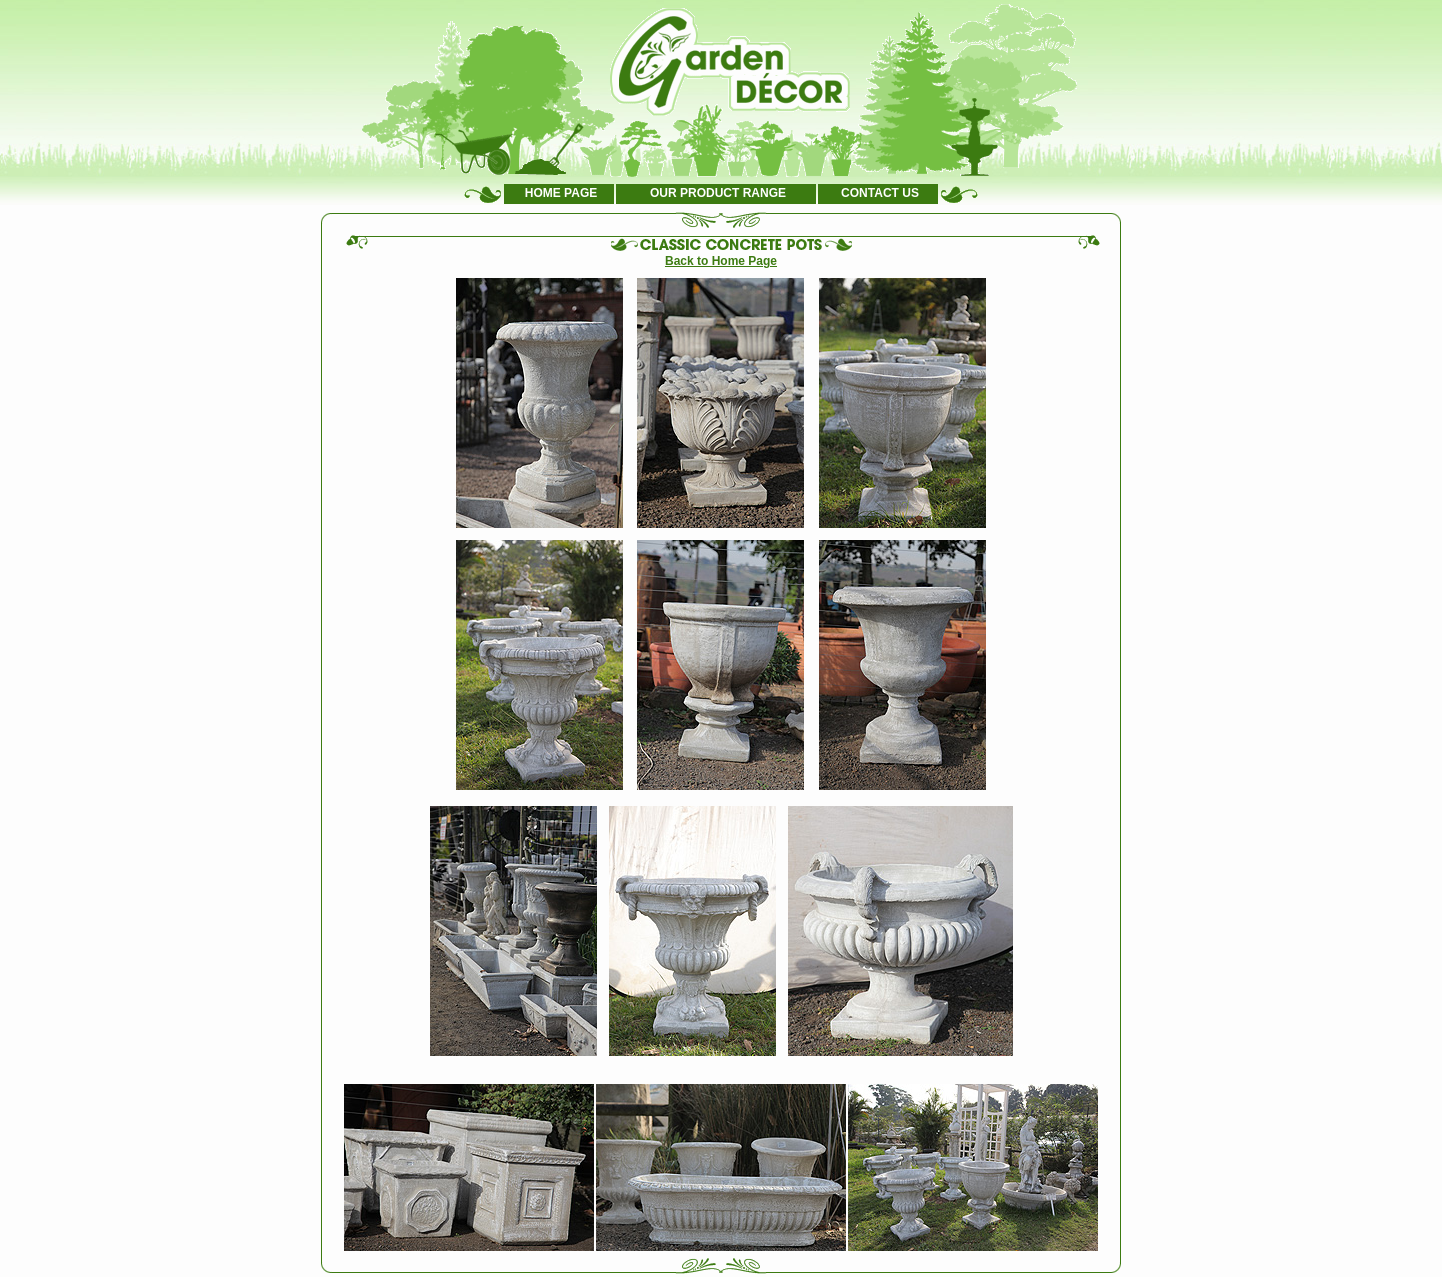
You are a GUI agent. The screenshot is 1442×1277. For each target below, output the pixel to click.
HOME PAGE (561, 193)
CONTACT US (880, 193)
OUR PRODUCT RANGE (718, 193)
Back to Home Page (721, 261)
